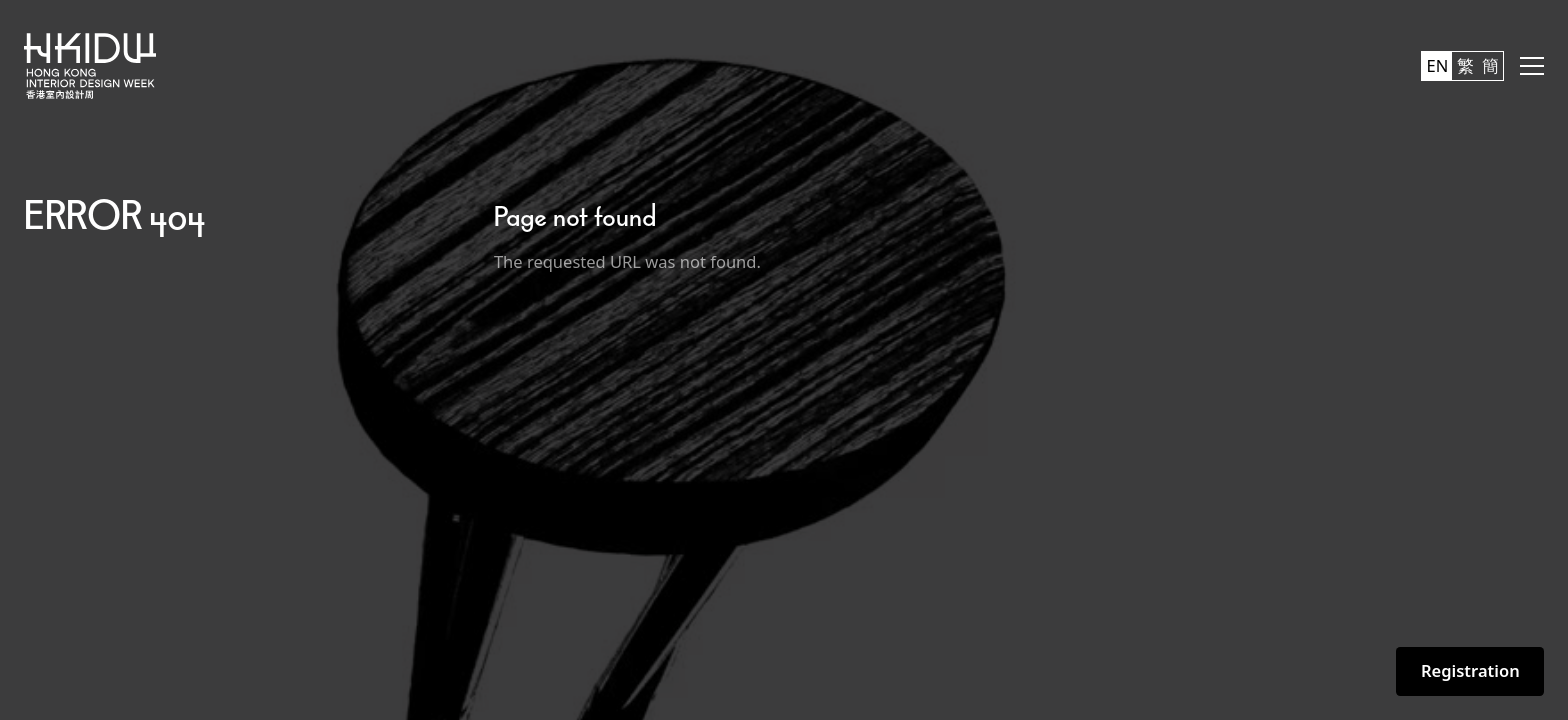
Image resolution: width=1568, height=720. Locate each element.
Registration (1470, 670)
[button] (1532, 66)
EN (1438, 65)
